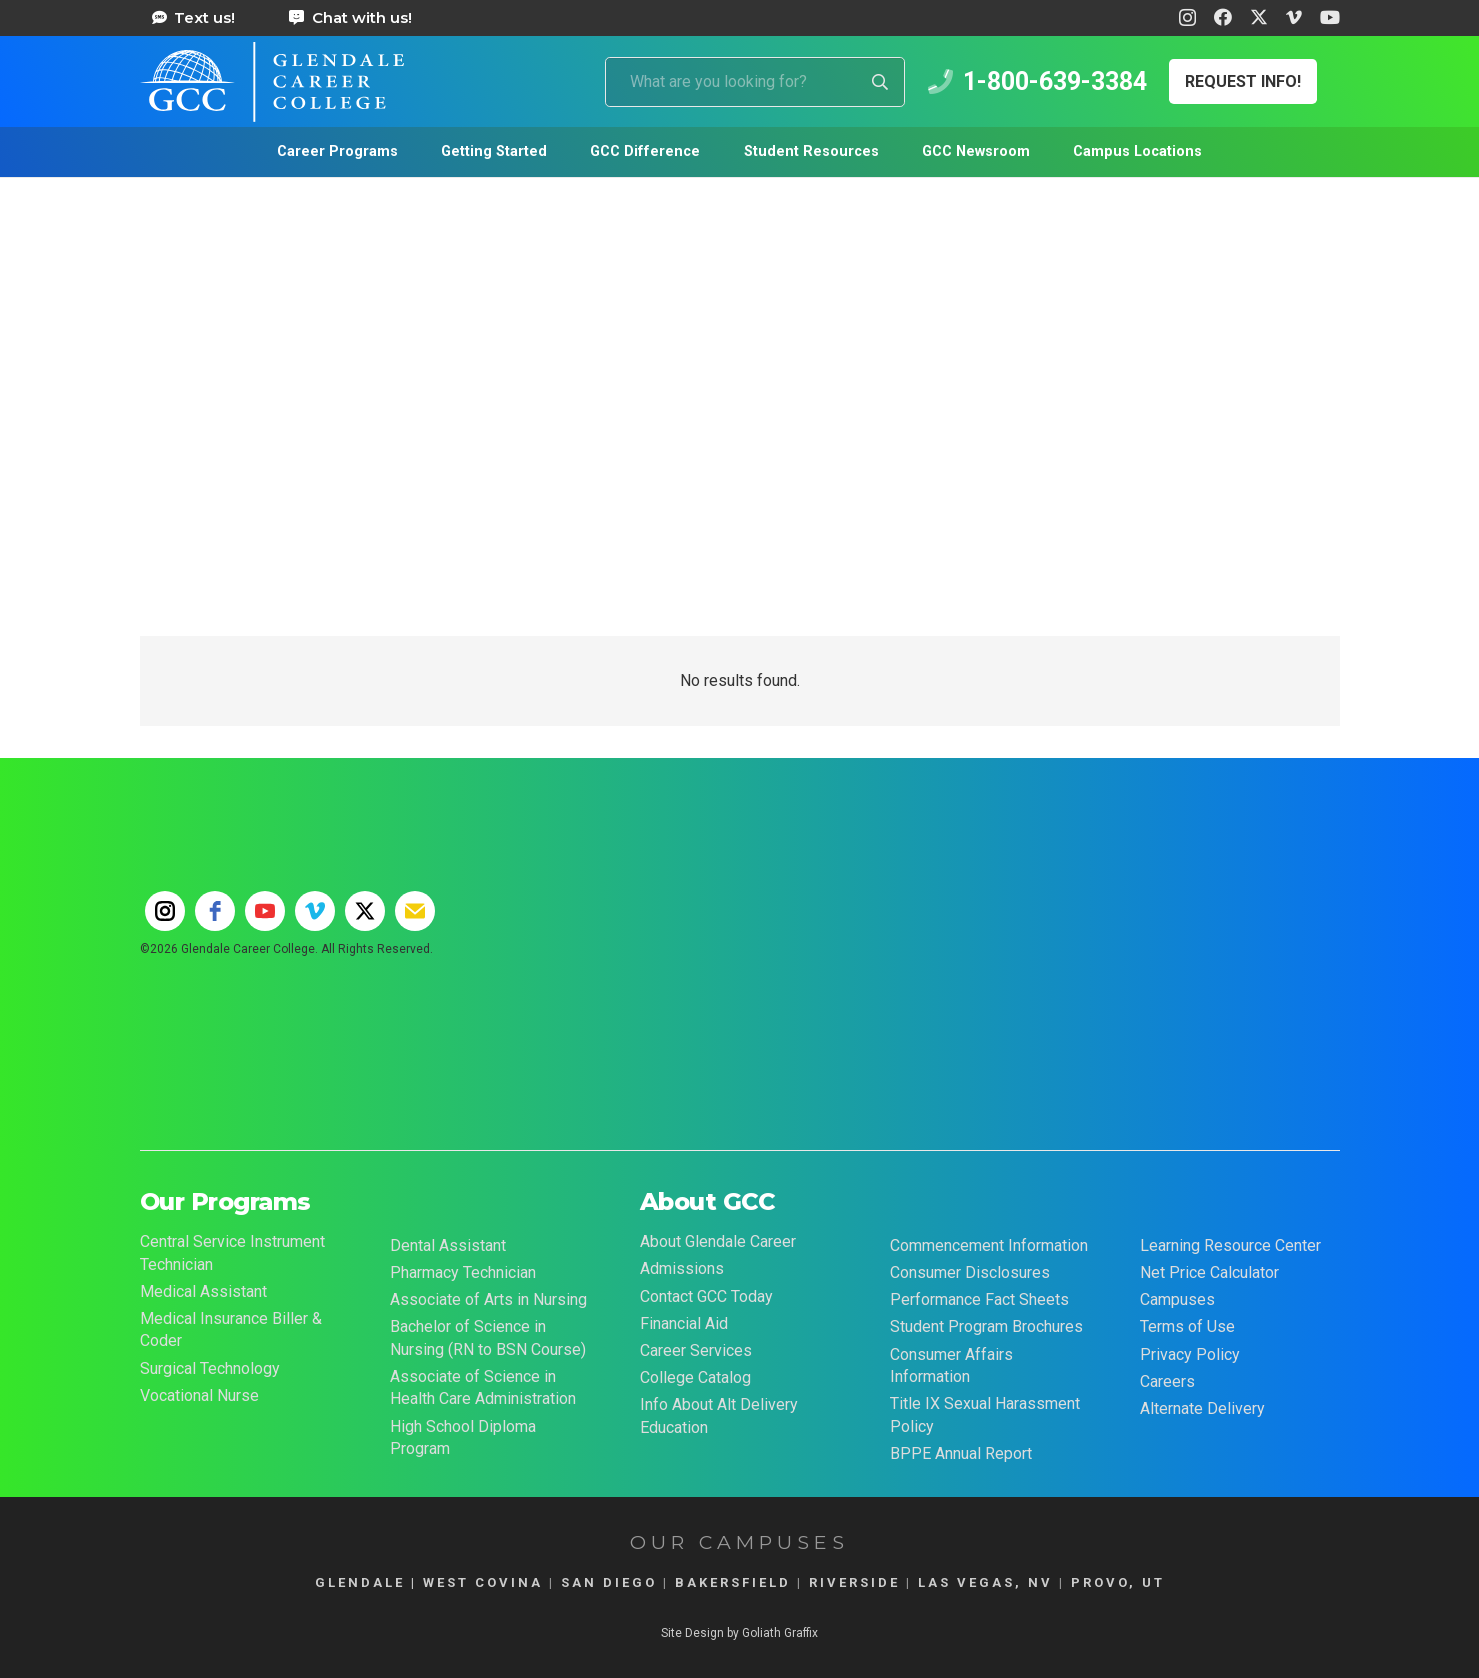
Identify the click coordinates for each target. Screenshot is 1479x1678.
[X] (1259, 17)
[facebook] (215, 911)
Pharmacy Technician (463, 1272)
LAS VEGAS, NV (985, 1582)
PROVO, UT (1118, 1582)
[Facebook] (1223, 17)
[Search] (880, 82)
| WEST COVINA (474, 1582)
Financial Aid (684, 1323)
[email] (415, 911)
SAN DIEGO (609, 1582)
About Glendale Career (718, 1241)
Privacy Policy (1190, 1354)
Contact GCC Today (706, 1296)
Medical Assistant (203, 1291)
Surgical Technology (210, 1368)
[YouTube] (1330, 17)
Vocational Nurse (199, 1395)
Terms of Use (1187, 1326)
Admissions (682, 1268)
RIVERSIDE (854, 1582)
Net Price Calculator (1209, 1272)
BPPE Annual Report (961, 1453)
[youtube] (265, 911)
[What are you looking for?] (755, 82)
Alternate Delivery (1202, 1408)
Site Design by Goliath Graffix (739, 1633)
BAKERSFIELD (733, 1582)
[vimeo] (315, 911)
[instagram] (165, 911)
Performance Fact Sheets (979, 1299)
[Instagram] (1187, 18)
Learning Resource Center (1230, 1245)
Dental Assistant (448, 1245)
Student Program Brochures (986, 1326)
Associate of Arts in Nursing (488, 1299)
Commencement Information (989, 1245)
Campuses (1177, 1299)
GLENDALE (360, 1582)
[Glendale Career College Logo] (272, 82)
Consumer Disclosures (970, 1272)
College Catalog (695, 1377)
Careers (1167, 1381)
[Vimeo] (1294, 17)
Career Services (696, 1350)
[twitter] (365, 911)
